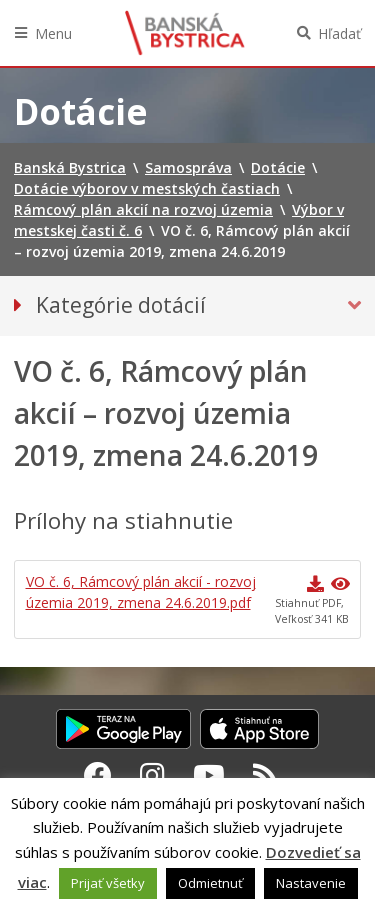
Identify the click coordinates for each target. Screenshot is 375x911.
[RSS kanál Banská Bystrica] (265, 775)
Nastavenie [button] (311, 883)
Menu (53, 33)
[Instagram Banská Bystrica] (152, 775)
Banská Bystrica (185, 33)
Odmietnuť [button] (210, 883)
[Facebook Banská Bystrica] (98, 775)
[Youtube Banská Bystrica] (209, 775)
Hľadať (339, 33)
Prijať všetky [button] (108, 883)
